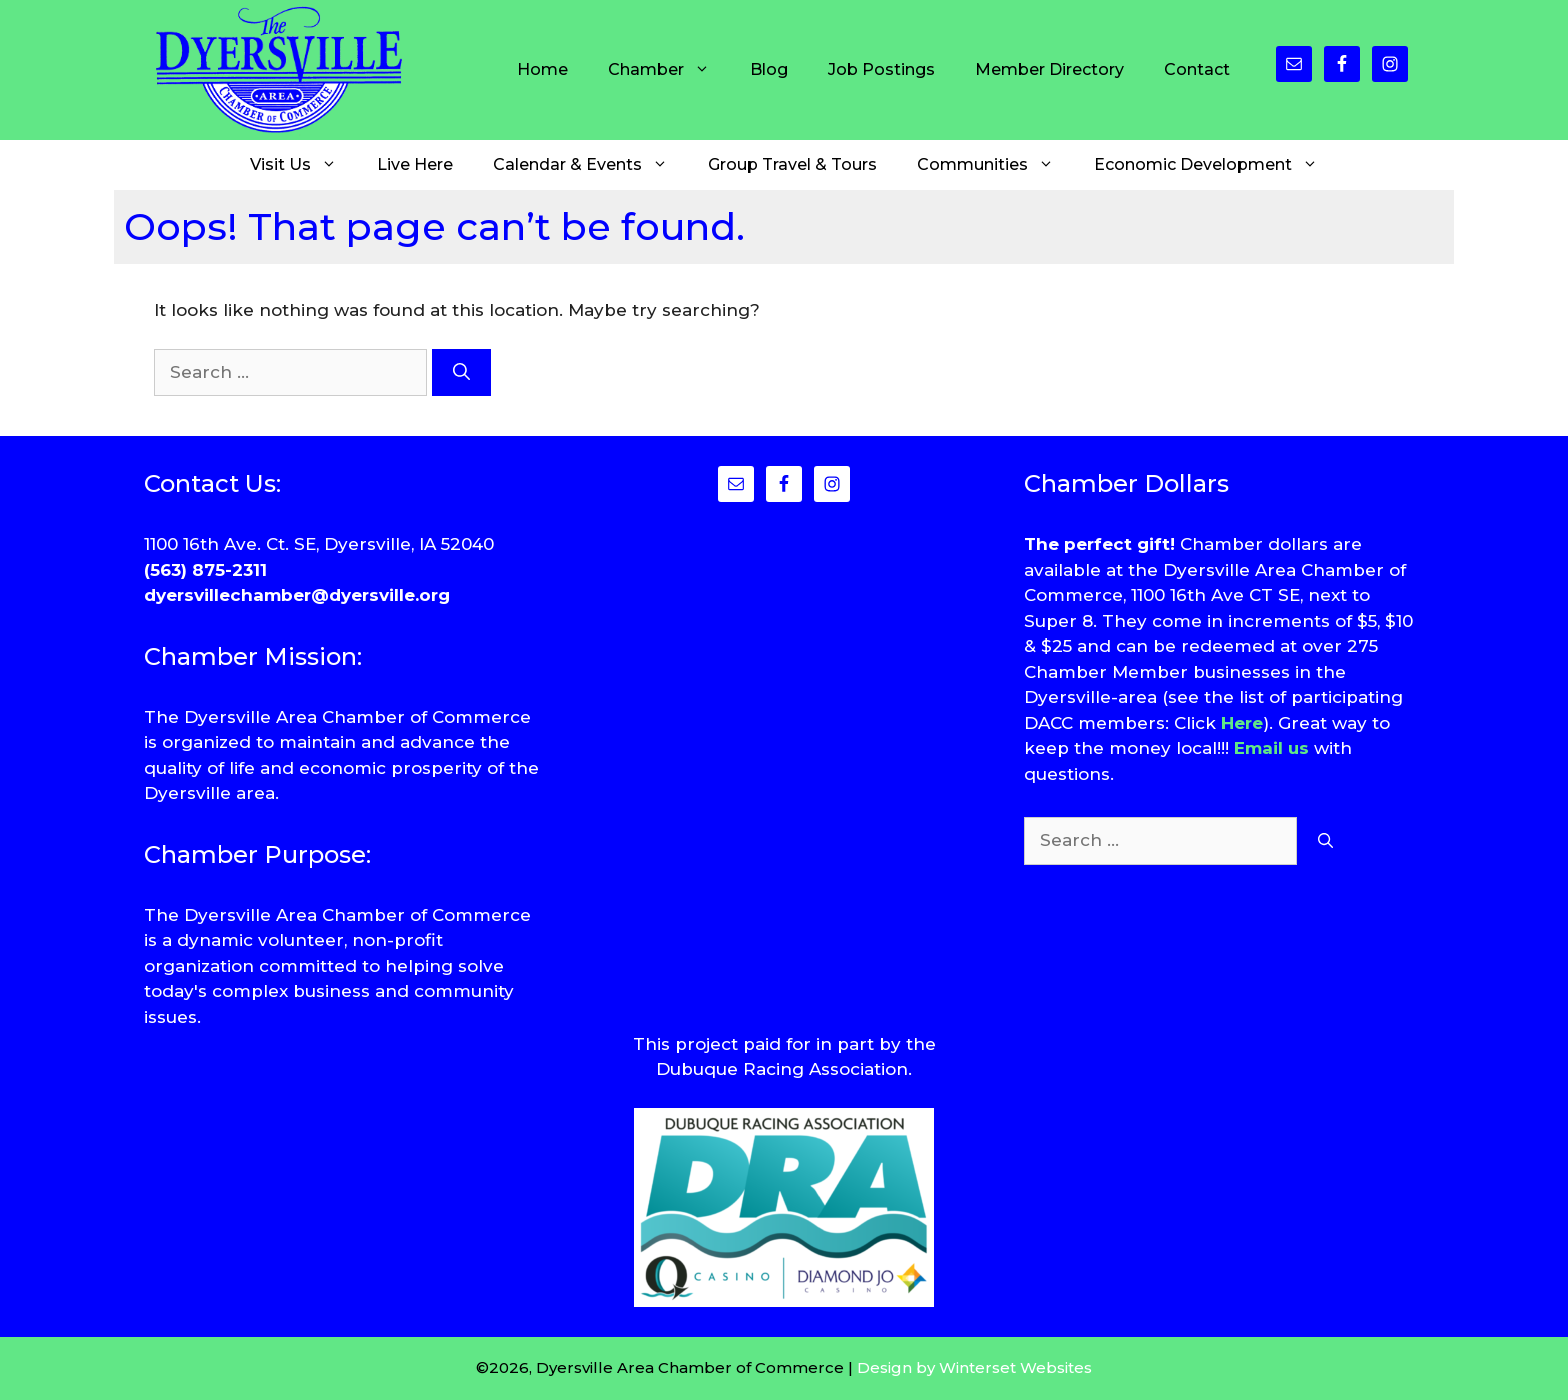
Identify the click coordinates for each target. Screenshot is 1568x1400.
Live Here (415, 164)
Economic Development (1216, 165)
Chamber (669, 70)
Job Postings (881, 69)
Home (542, 69)
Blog (769, 69)
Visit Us (303, 165)
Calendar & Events (590, 165)
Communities (995, 165)
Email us (1271, 748)
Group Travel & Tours (792, 164)
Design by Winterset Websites (974, 1367)
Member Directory (1049, 69)
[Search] (461, 373)
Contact (1197, 69)
